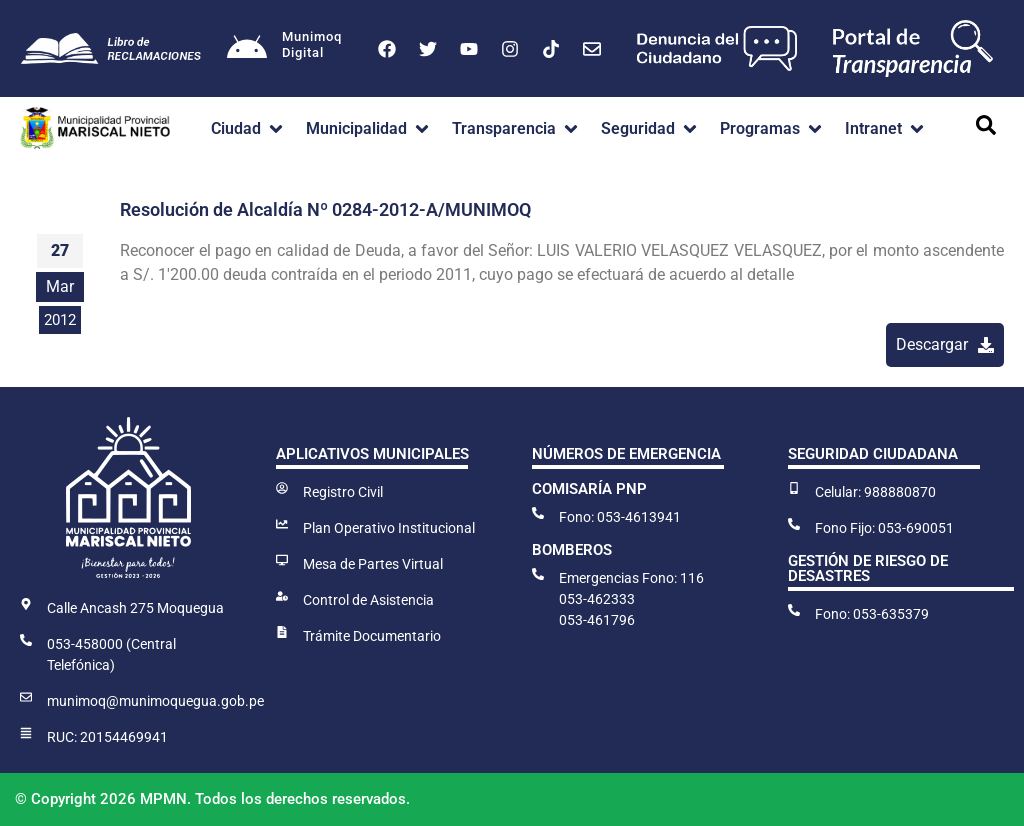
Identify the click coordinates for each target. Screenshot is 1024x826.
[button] (248, 129)
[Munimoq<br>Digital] (247, 49)
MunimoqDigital (312, 44)
